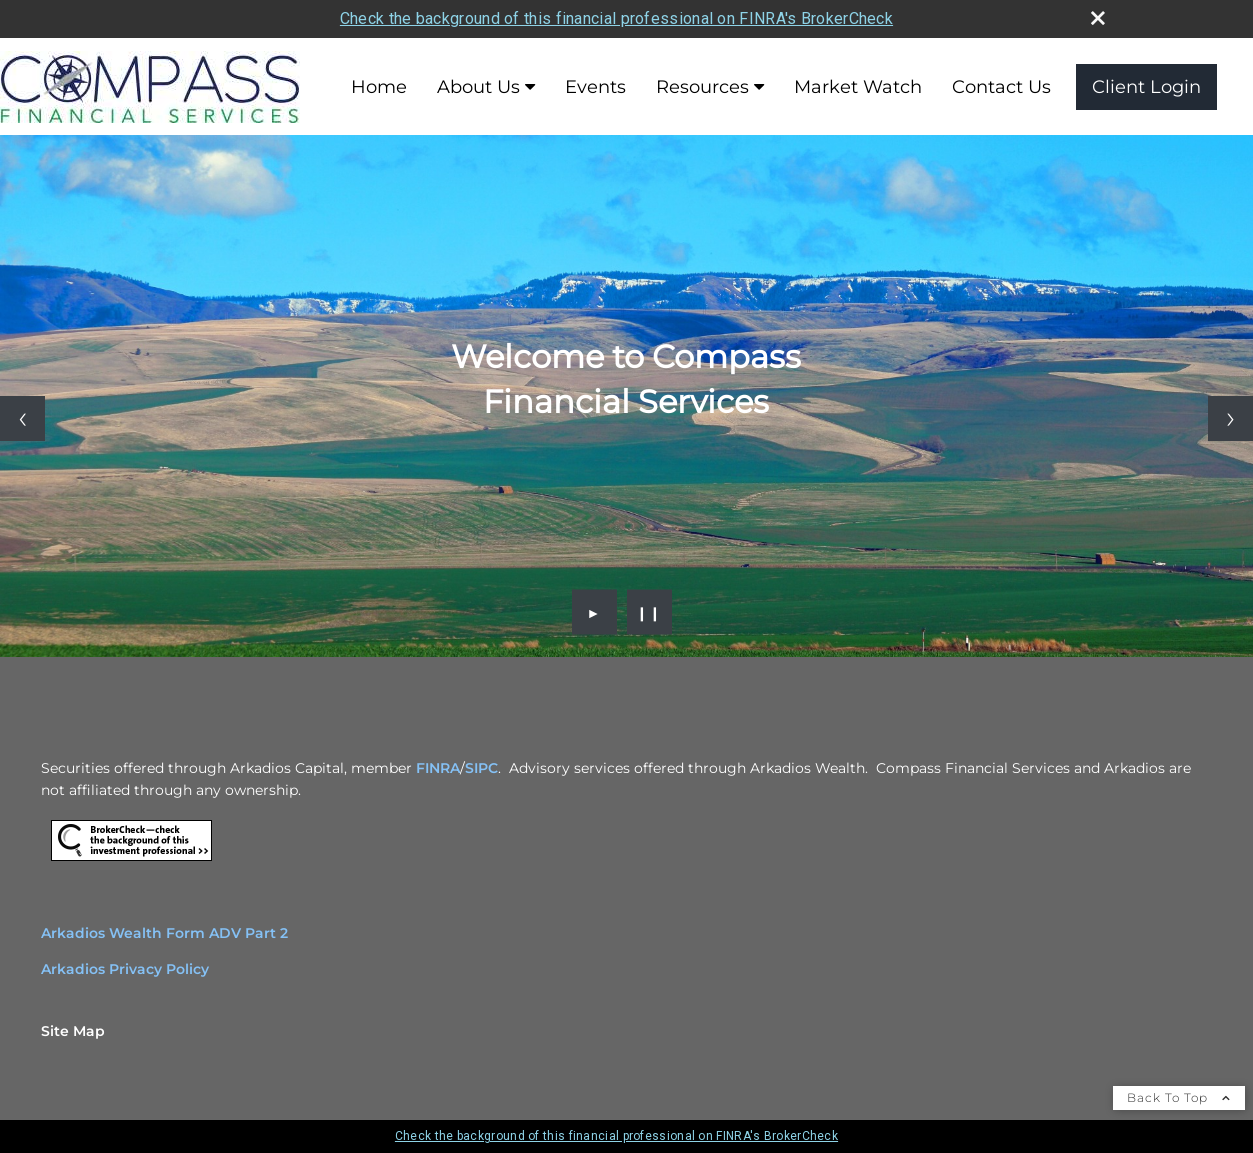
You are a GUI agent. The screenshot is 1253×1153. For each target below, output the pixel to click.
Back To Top (1179, 1097)
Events (595, 87)
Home (379, 87)
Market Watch (858, 87)
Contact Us (1001, 87)
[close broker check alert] (1098, 18)
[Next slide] (1230, 418)
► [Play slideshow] (594, 612)
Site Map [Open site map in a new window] (73, 1031)
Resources (702, 87)
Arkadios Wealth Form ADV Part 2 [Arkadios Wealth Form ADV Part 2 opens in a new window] (164, 933)
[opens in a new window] (131, 861)
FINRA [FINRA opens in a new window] (438, 768)
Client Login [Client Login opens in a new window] (1146, 87)
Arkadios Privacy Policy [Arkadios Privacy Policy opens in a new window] (125, 969)
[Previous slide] (22, 418)
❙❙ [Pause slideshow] (649, 612)
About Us (478, 87)
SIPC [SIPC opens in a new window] (481, 768)
